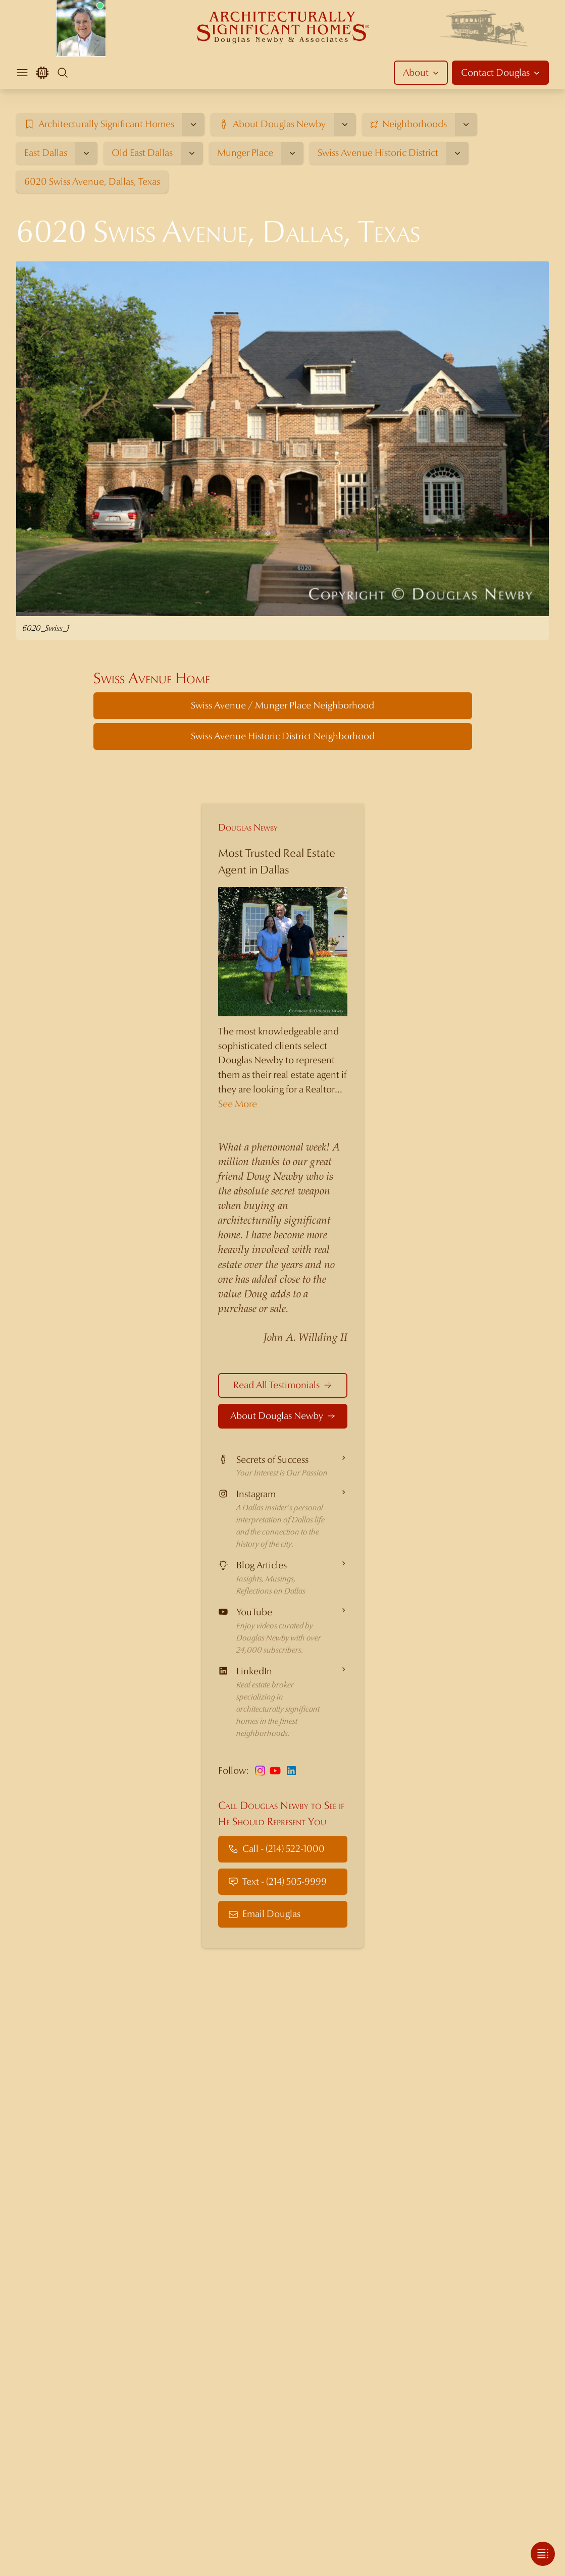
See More (237, 1104)
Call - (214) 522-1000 (276, 1848)
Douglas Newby (248, 827)
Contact (501, 73)
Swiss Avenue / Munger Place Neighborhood (282, 705)
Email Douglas (264, 1914)
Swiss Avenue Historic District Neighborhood (283, 736)
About (422, 72)
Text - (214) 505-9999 (277, 1881)
